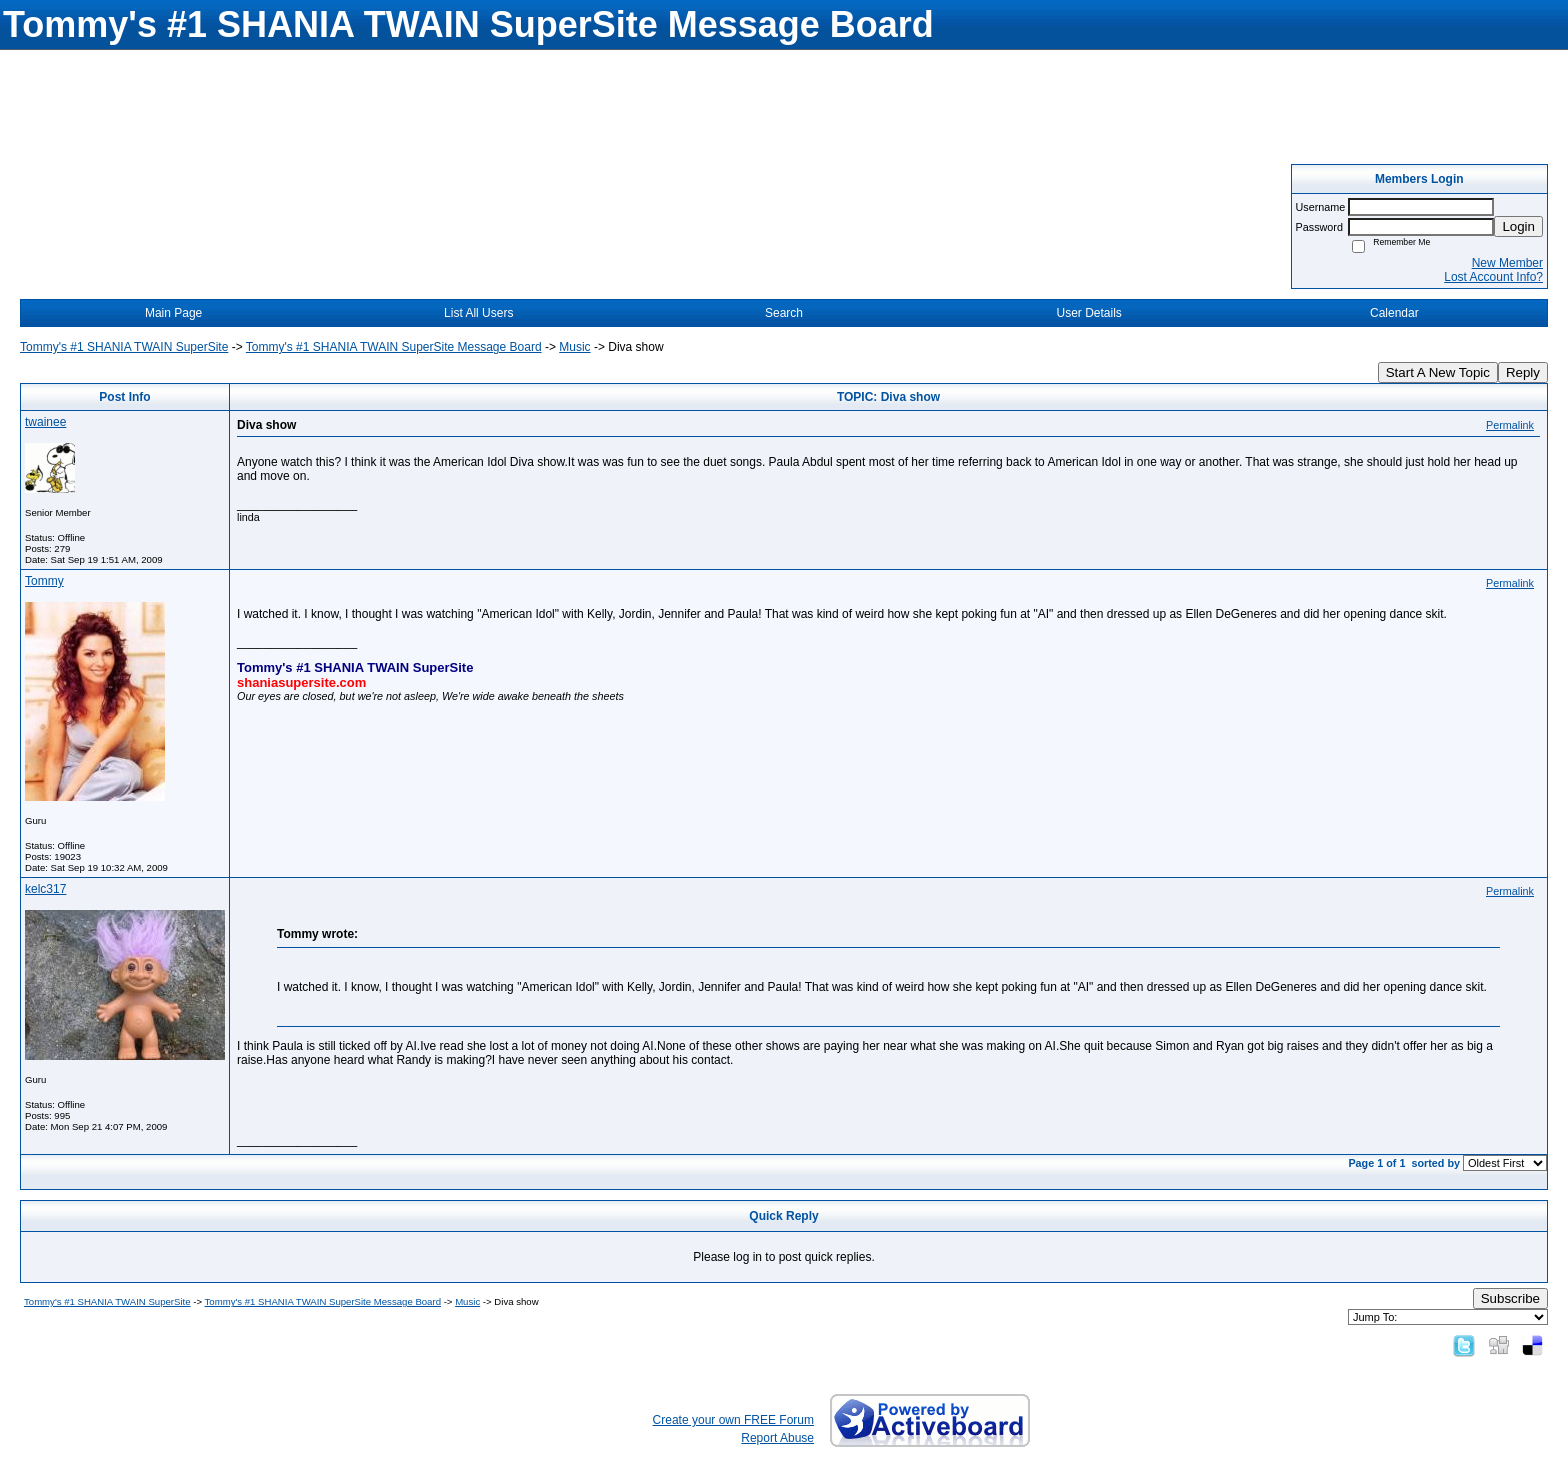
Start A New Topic (1438, 372)
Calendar (1394, 313)
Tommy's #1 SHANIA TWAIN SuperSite (124, 347)
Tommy (44, 581)
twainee (45, 422)
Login (1518, 226)
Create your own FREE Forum (733, 1420)
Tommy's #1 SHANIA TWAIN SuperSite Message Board (394, 347)
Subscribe (1510, 1298)
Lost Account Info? (1493, 277)
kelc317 (45, 889)
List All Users (478, 313)
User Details (1088, 313)
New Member (1507, 263)
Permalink (1510, 425)
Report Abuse (777, 1438)
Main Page (173, 313)
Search (784, 313)
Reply (1523, 372)
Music (574, 347)
